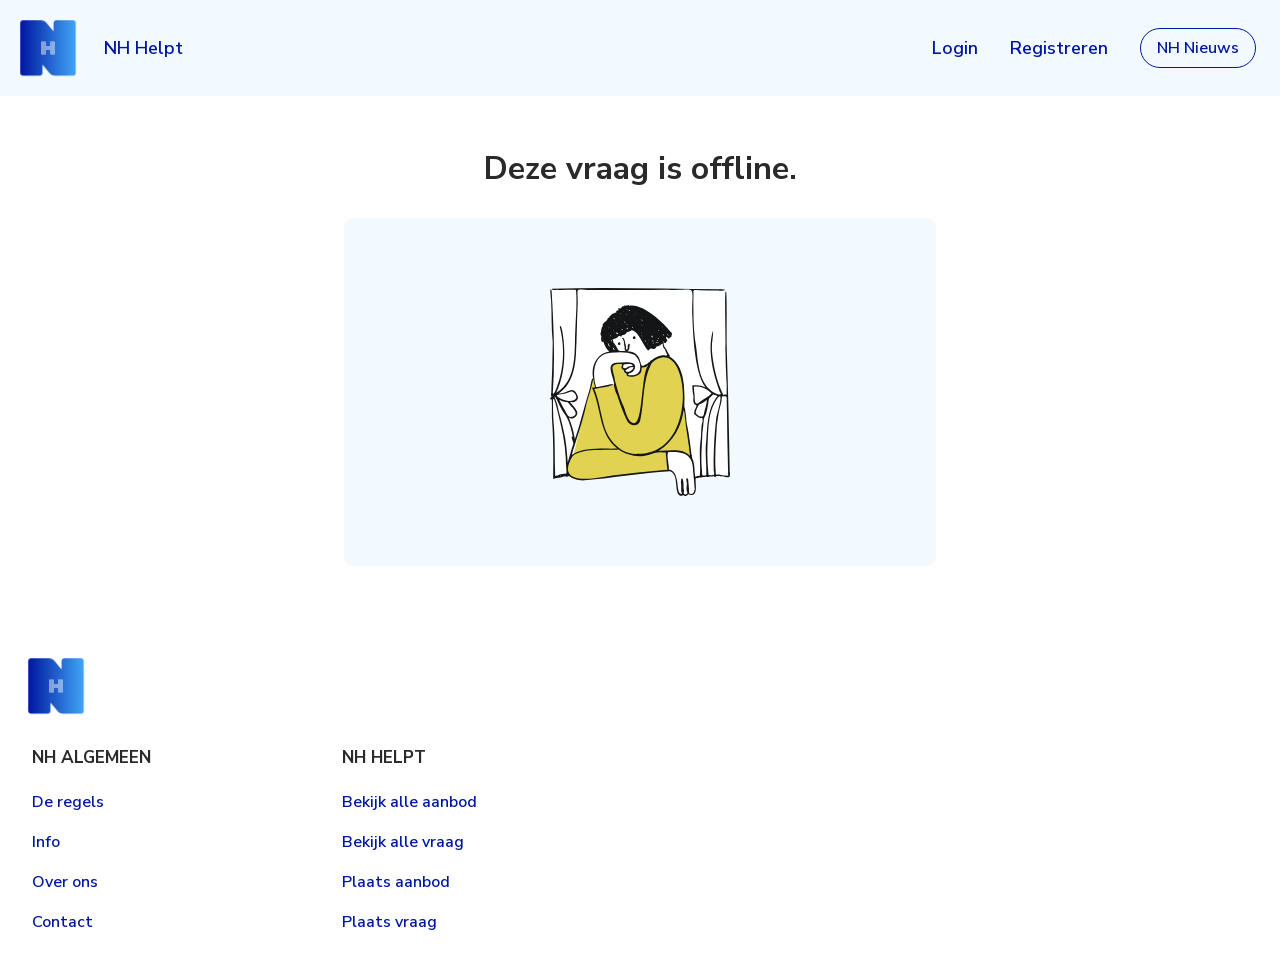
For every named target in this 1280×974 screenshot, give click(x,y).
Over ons (65, 882)
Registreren (1059, 48)
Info (46, 842)
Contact (62, 922)
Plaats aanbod (396, 882)
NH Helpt (143, 48)
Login (955, 48)
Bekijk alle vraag (403, 842)
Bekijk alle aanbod (409, 802)
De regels (68, 802)
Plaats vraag (389, 922)
